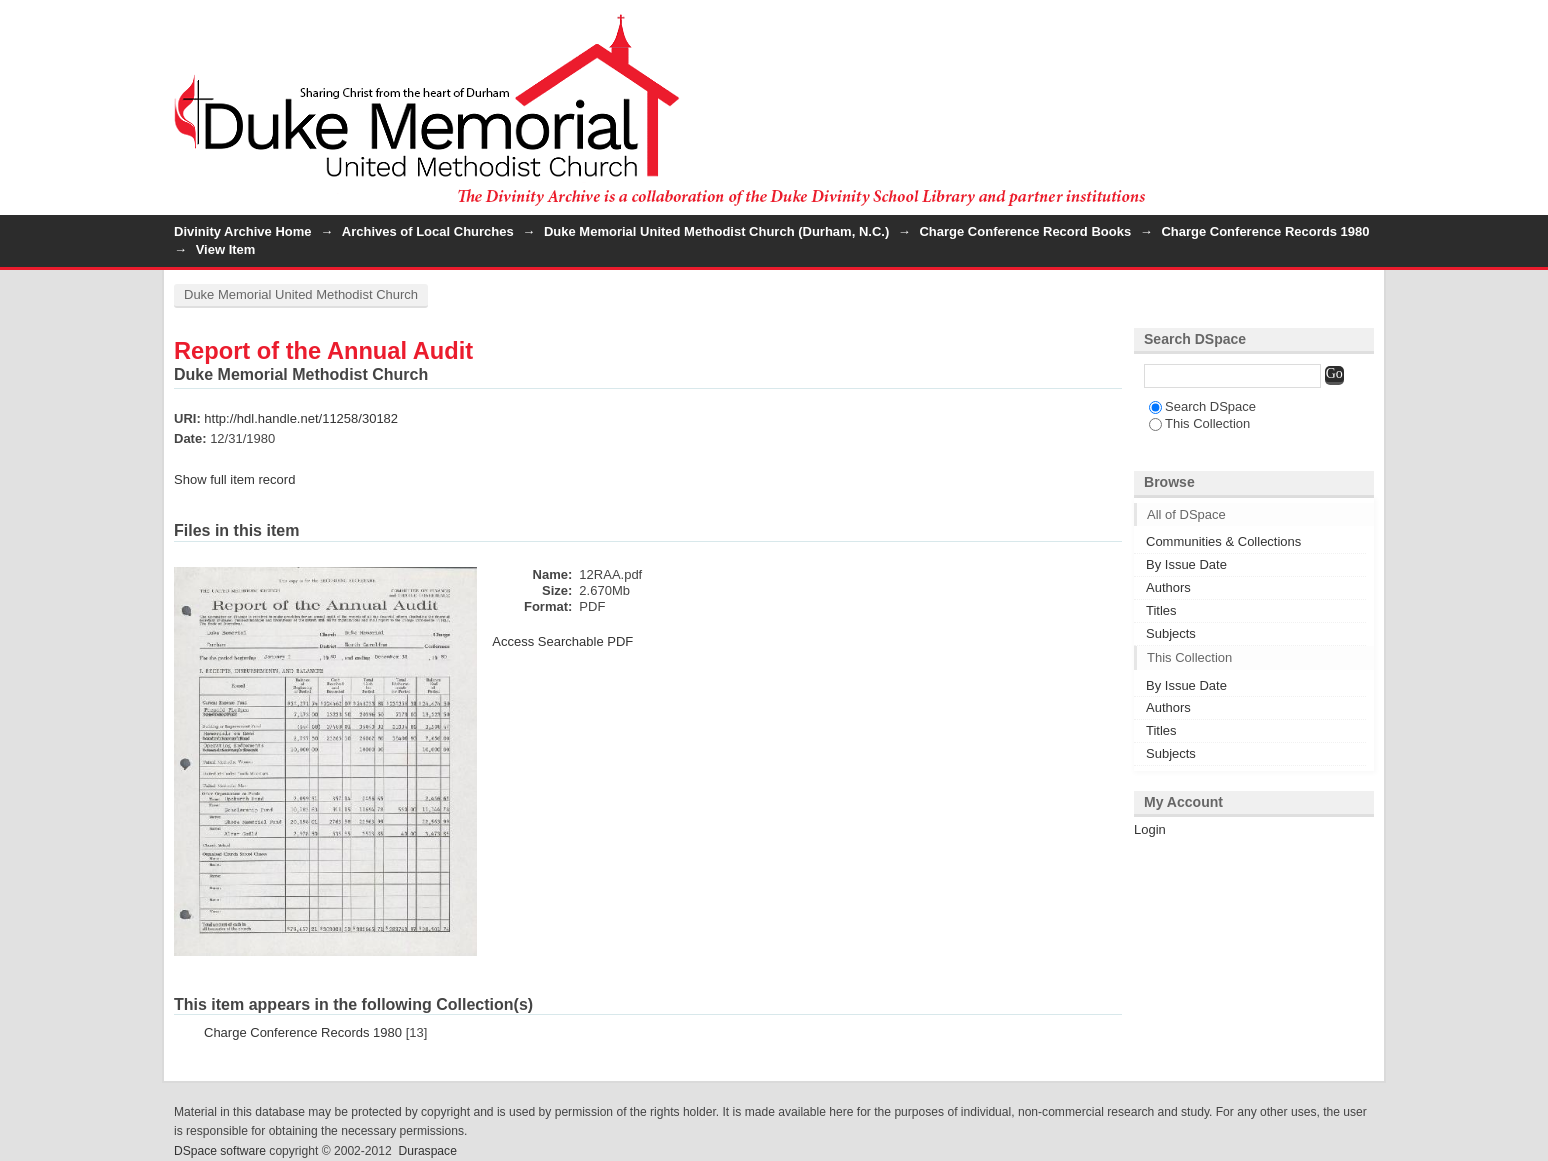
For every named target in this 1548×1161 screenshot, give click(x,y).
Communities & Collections (1223, 541)
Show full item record (234, 479)
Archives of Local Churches (428, 231)
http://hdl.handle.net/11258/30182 (301, 418)
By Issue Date (1186, 564)
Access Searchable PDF (562, 641)
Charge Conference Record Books (1025, 231)
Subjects (1171, 633)
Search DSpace (1202, 406)
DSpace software (220, 1151)
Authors (1168, 587)
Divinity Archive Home (243, 231)
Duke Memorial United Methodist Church (301, 294)
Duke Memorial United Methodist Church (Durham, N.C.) (716, 231)
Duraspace (427, 1151)
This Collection (1199, 423)
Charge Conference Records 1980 (1265, 231)
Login (1358, 24)
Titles (1161, 610)
